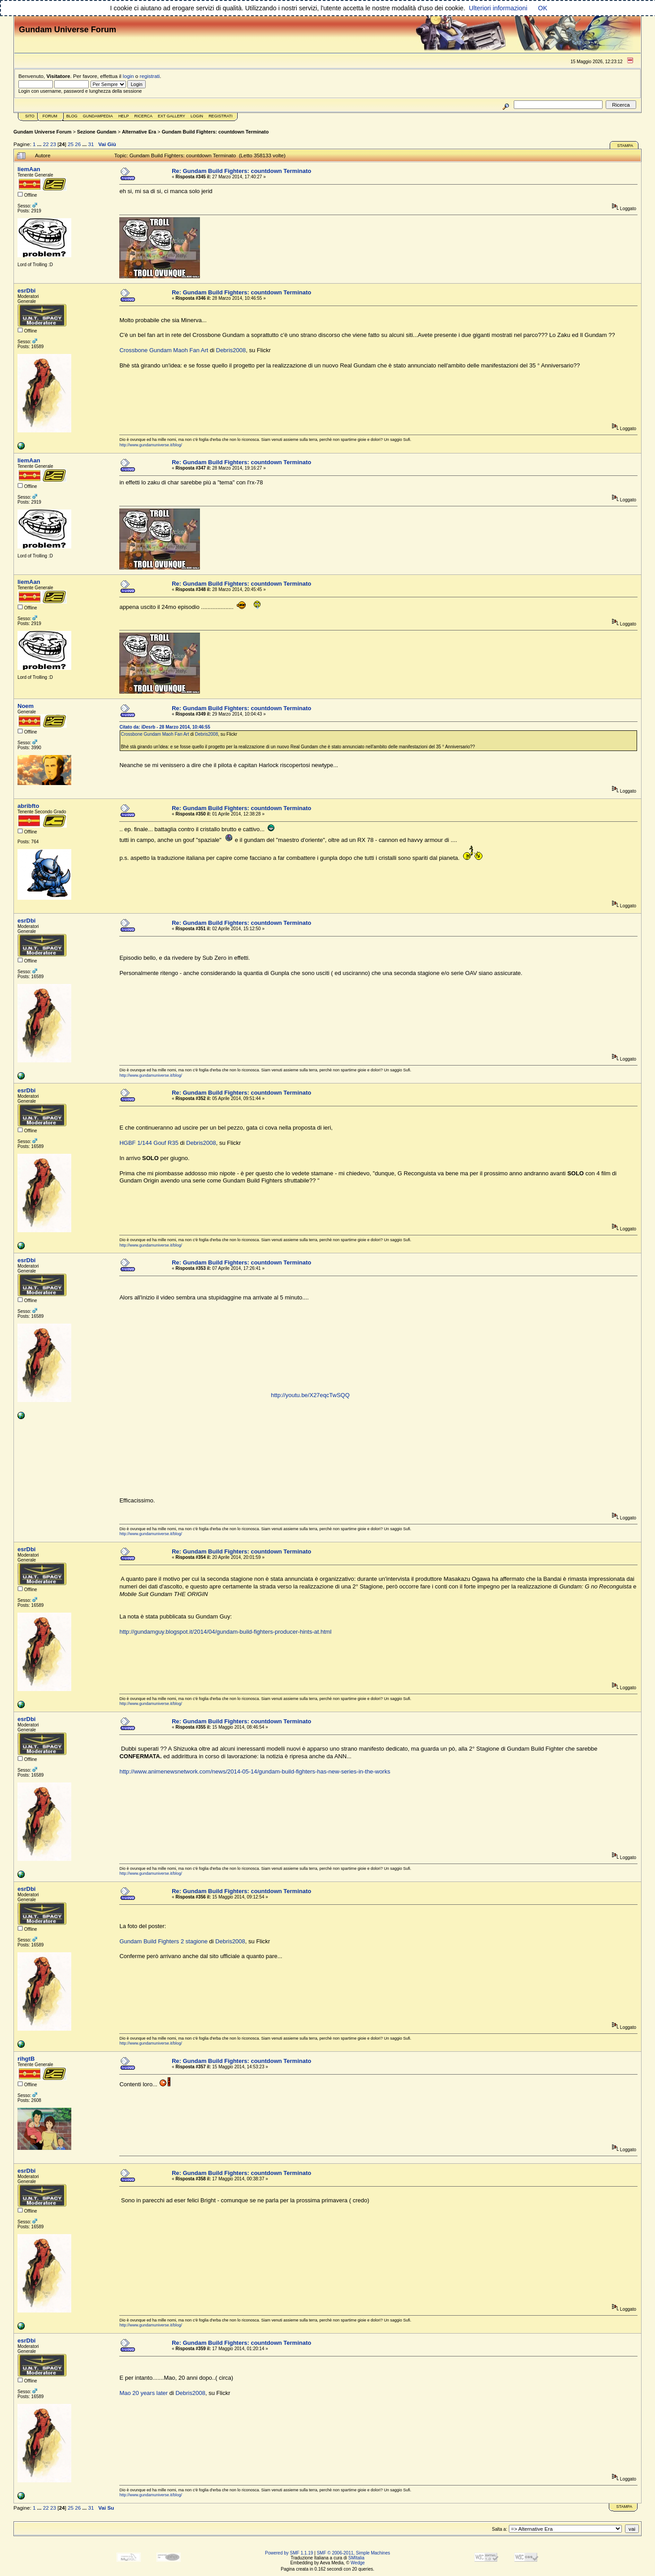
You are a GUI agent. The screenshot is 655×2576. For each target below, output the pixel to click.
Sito (30, 116)
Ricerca (143, 116)
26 (78, 144)
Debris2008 (231, 350)
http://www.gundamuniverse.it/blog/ (150, 445)
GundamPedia (98, 116)
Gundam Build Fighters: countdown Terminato (215, 131)
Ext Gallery (171, 116)
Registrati (220, 116)
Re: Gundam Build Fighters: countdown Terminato (241, 171)
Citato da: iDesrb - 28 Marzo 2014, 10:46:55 (164, 727)
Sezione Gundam (97, 131)
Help (123, 116)
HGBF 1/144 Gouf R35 (148, 1142)
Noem (25, 706)
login (128, 76)
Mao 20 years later (143, 2393)
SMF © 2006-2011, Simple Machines (353, 2552)
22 (46, 144)
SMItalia (356, 2557)
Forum (50, 116)
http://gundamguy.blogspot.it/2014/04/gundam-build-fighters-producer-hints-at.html (225, 1631)
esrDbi (26, 290)
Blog (72, 116)
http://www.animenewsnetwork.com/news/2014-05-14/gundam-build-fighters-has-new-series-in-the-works (254, 1771)
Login (197, 116)
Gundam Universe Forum (42, 131)
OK (542, 8)
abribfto (28, 806)
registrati (150, 76)
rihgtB (26, 2058)
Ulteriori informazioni (498, 8)
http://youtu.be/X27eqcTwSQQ (310, 1395)
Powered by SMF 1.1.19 (289, 2552)
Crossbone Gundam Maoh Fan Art (163, 350)
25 (71, 144)
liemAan (28, 169)
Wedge (358, 2562)
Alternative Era (139, 131)
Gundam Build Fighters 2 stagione (163, 1941)
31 (91, 144)
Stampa (625, 145)
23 (53, 144)
